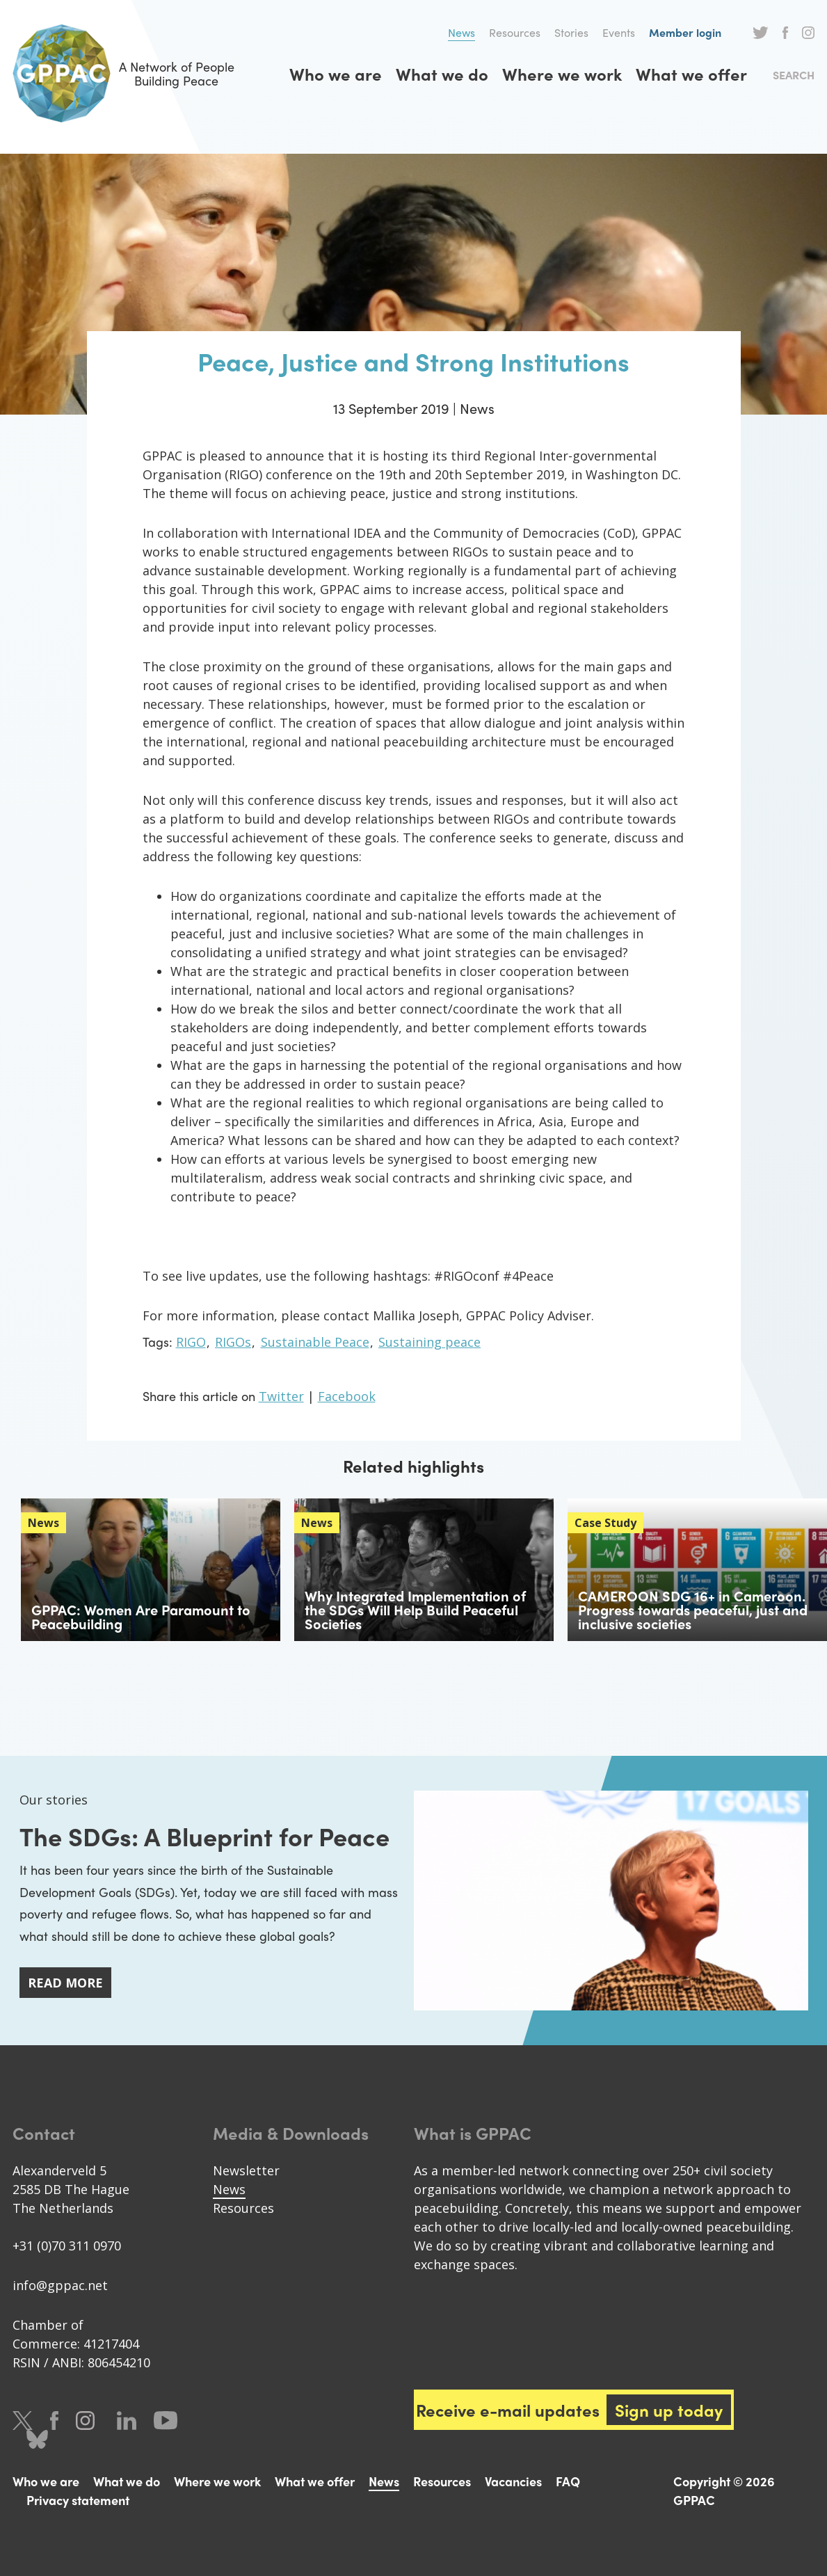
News (461, 32)
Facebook (785, 32)
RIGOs (233, 1342)
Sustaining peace (429, 1342)
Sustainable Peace (315, 1342)
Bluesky (37, 2439)
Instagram (808, 32)
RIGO (191, 1342)
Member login (685, 32)
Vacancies (513, 2481)
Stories (571, 32)
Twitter (761, 32)
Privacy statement (77, 2500)
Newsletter (246, 2170)
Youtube (165, 2420)
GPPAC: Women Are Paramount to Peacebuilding (140, 1616)
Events (618, 32)
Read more (65, 1982)
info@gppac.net (60, 2285)
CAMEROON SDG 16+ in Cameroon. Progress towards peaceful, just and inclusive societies (693, 1609)
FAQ (568, 2481)
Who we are (335, 74)
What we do (442, 74)
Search (793, 75)
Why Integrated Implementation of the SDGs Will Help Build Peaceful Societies (415, 1609)
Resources (514, 32)
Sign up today (669, 2410)
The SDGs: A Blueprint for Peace (204, 1836)
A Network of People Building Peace (123, 73)
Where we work (562, 74)
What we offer (691, 74)
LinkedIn (126, 2420)
